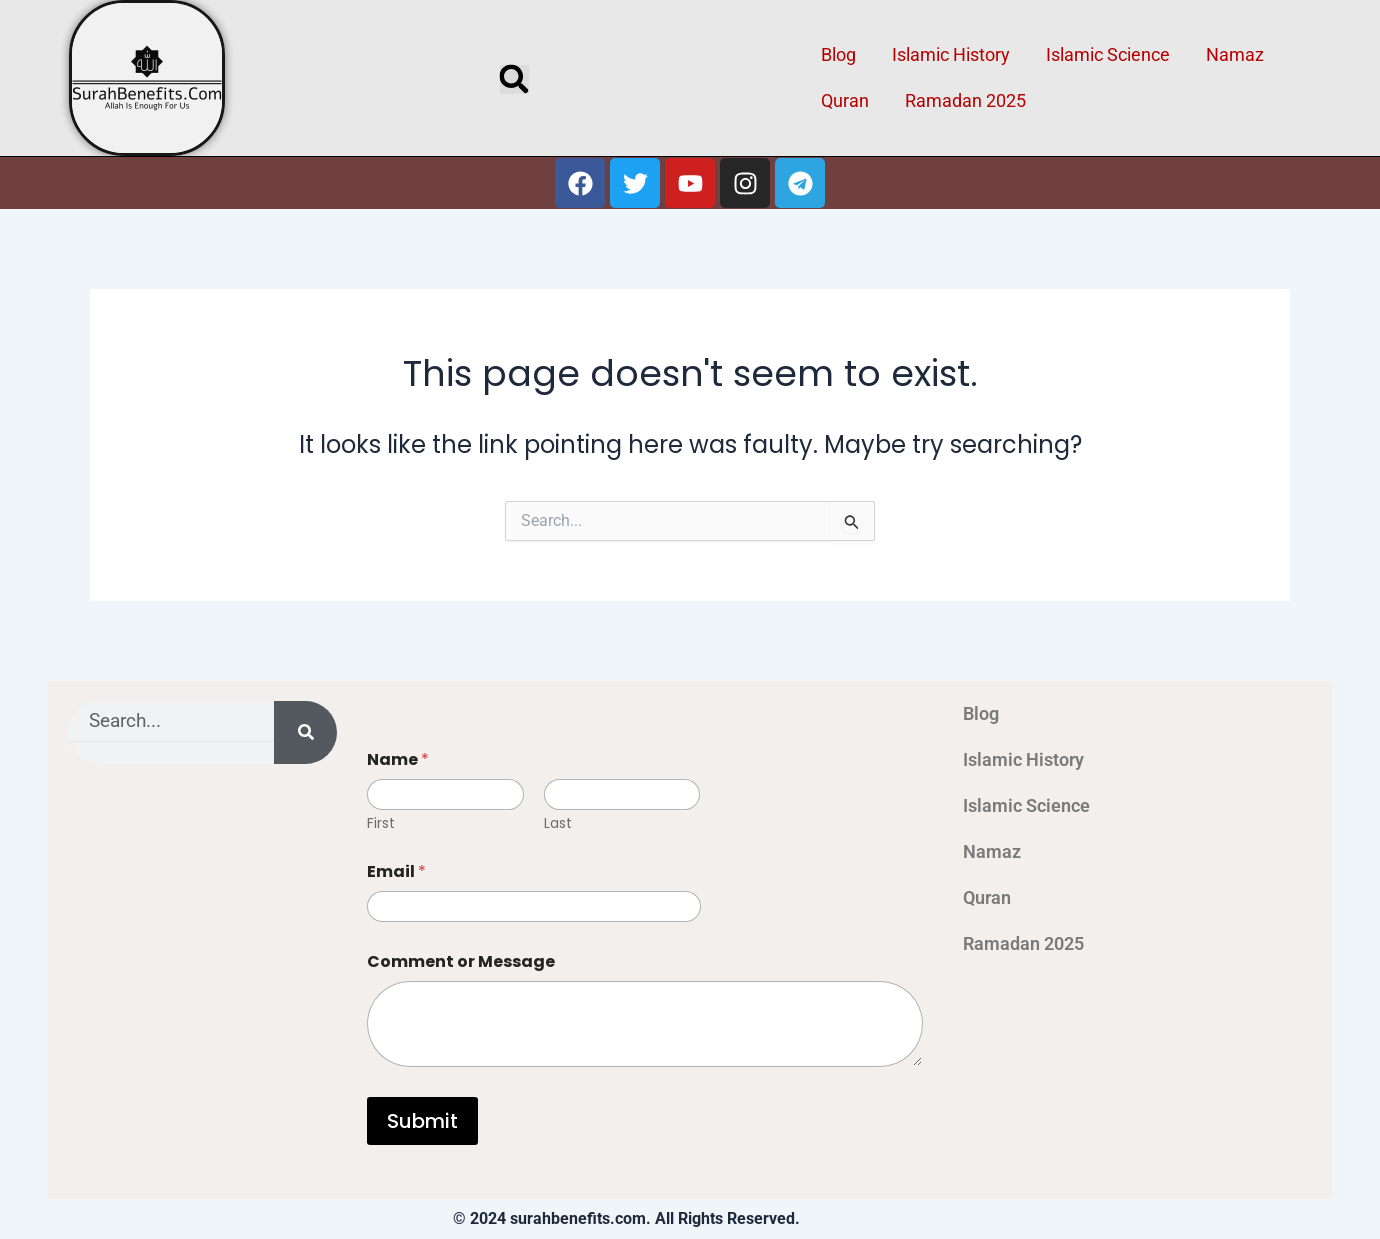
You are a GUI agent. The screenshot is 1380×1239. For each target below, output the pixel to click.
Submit (422, 1121)
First (381, 823)
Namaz (1235, 54)
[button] (514, 79)
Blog (838, 54)
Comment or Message (461, 961)
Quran (845, 100)
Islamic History (951, 54)
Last (558, 823)
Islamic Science (1108, 54)
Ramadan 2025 (965, 100)
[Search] (305, 732)
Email (396, 871)
